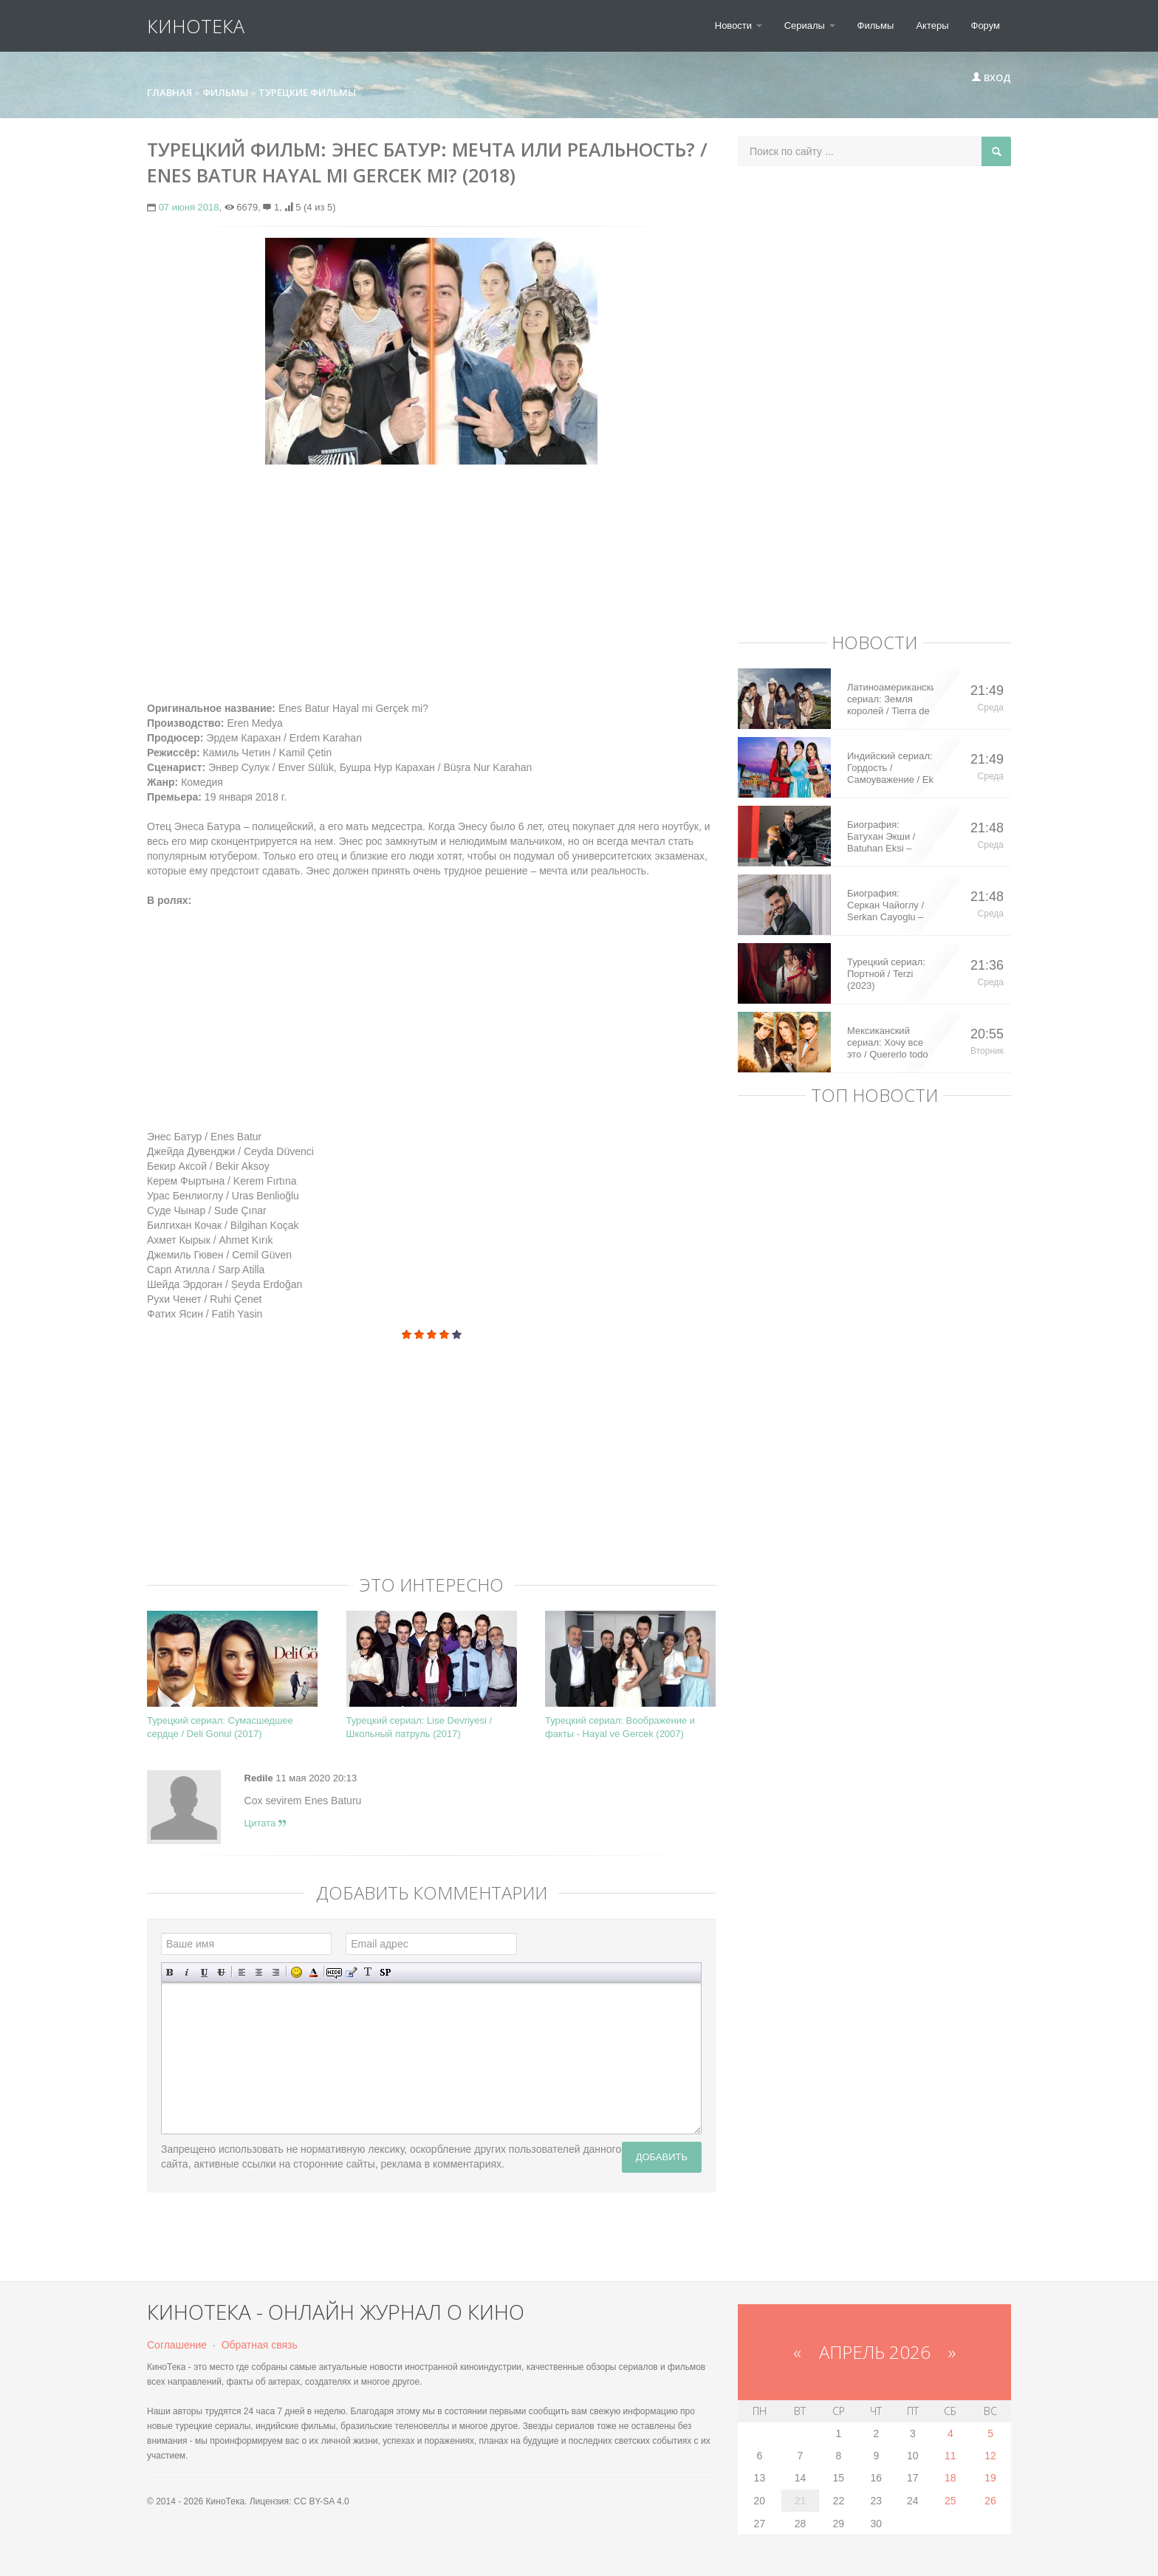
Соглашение (177, 2345)
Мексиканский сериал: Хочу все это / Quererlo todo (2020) (887, 1043)
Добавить (662, 2156)
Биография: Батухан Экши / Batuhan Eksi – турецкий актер (881, 836)
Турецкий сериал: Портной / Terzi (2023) (886, 973)
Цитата (265, 1823)
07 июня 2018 (189, 207)
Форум (986, 25)
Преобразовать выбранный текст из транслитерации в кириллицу (368, 1972)
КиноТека (195, 25)
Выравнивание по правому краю (275, 1972)
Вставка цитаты (351, 1972)
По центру (258, 1972)
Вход (991, 77)
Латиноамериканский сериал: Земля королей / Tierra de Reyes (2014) (890, 699)
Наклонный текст (187, 1972)
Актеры (932, 25)
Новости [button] (738, 25)
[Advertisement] (431, 582)
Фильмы (875, 25)
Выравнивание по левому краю (241, 1972)
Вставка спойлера (385, 1972)
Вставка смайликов (296, 1972)
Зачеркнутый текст (221, 1972)
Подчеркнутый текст (204, 1972)
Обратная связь (260, 2345)
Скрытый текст (334, 1972)
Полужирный (170, 1972)
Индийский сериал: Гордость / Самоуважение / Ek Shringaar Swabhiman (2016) (890, 768)
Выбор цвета (313, 1972)
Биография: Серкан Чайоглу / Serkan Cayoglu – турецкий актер (885, 905)
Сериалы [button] (809, 25)
